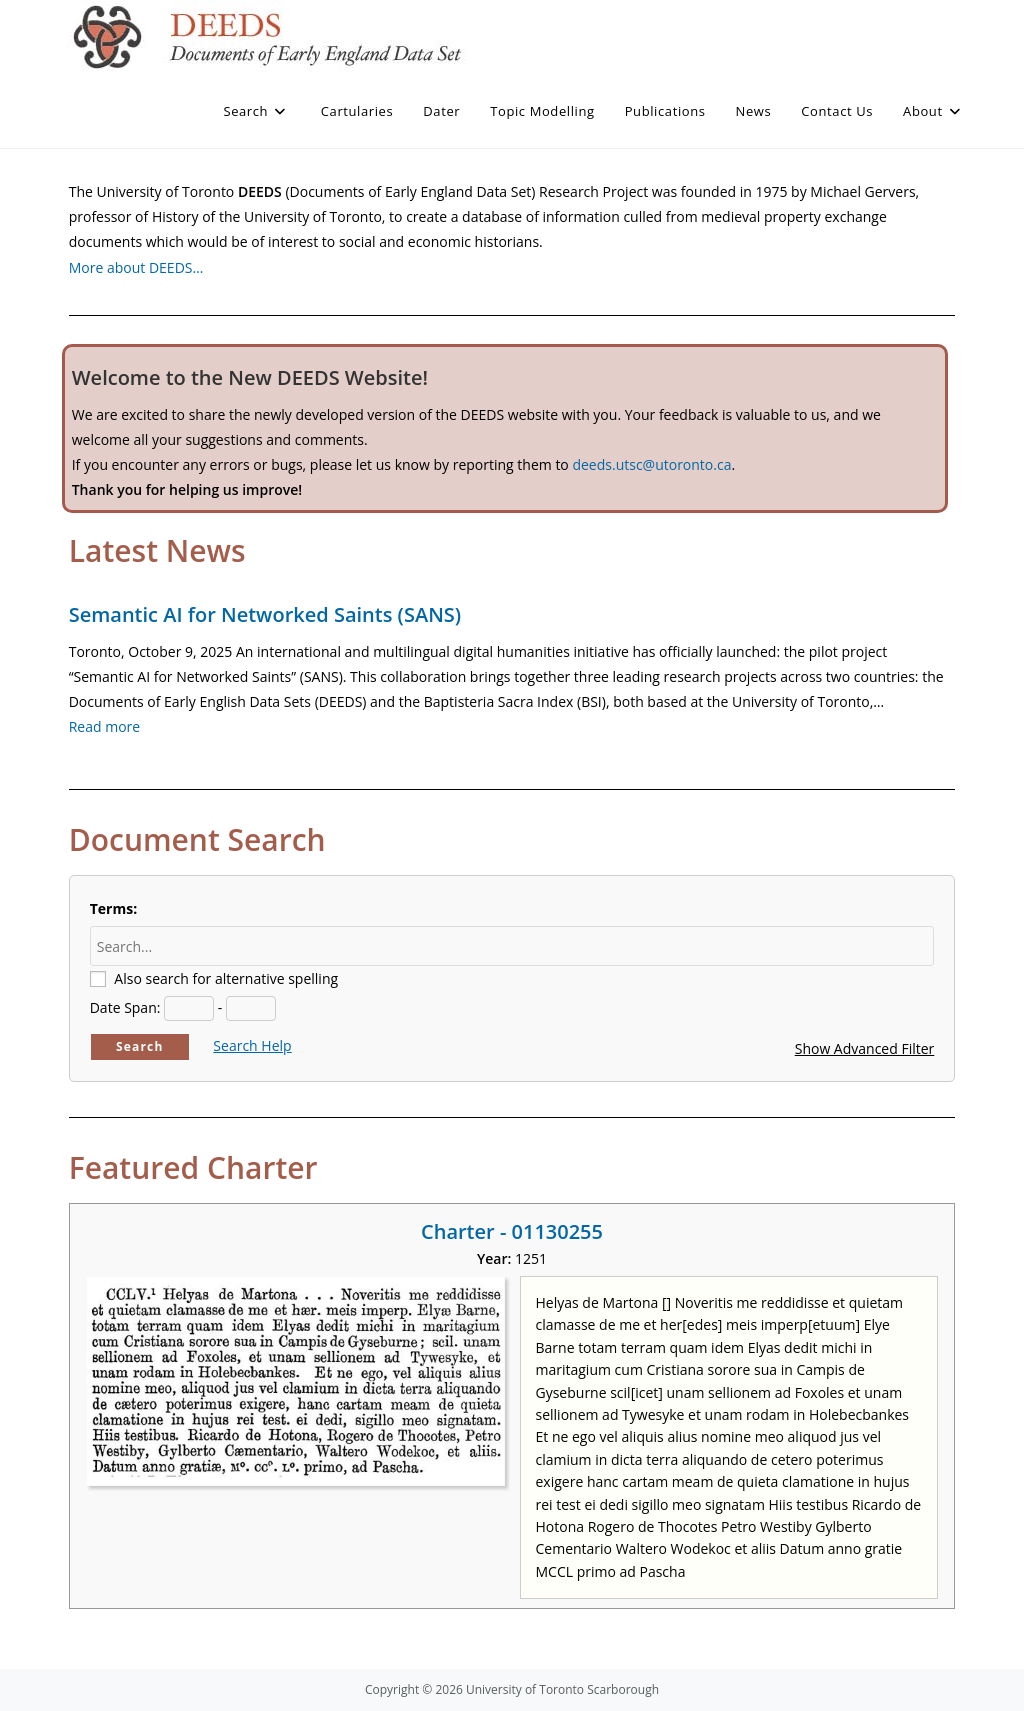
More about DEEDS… (136, 267)
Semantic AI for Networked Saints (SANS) (265, 614)
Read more (104, 726)
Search (140, 1046)
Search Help (252, 1045)
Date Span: (125, 1007)
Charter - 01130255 (512, 1231)
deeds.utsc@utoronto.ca (651, 464)
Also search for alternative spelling (226, 978)
